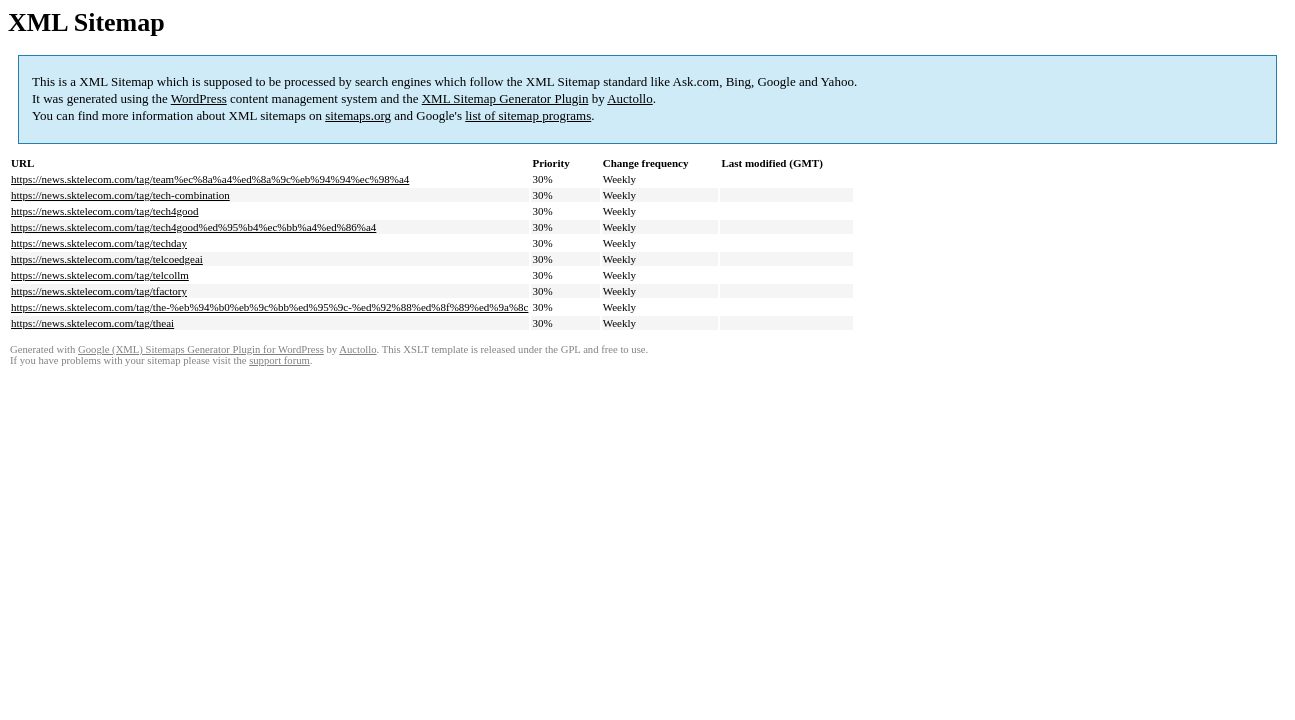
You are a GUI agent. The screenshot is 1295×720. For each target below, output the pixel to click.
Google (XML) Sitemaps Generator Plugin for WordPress (201, 349)
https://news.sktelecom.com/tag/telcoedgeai (107, 259)
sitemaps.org (358, 115)
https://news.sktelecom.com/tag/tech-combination (120, 195)
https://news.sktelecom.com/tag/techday (99, 243)
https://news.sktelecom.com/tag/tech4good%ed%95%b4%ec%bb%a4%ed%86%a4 (193, 227)
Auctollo (630, 98)
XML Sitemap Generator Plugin (505, 98)
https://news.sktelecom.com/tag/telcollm (100, 275)
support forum (279, 360)
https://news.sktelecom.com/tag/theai (92, 323)
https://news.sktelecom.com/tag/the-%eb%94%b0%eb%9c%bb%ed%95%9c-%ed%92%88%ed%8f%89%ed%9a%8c (269, 307)
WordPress (199, 98)
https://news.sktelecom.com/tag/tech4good (105, 211)
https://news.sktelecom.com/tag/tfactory (99, 291)
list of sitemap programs (528, 115)
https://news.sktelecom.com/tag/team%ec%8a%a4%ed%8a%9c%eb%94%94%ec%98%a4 (210, 179)
